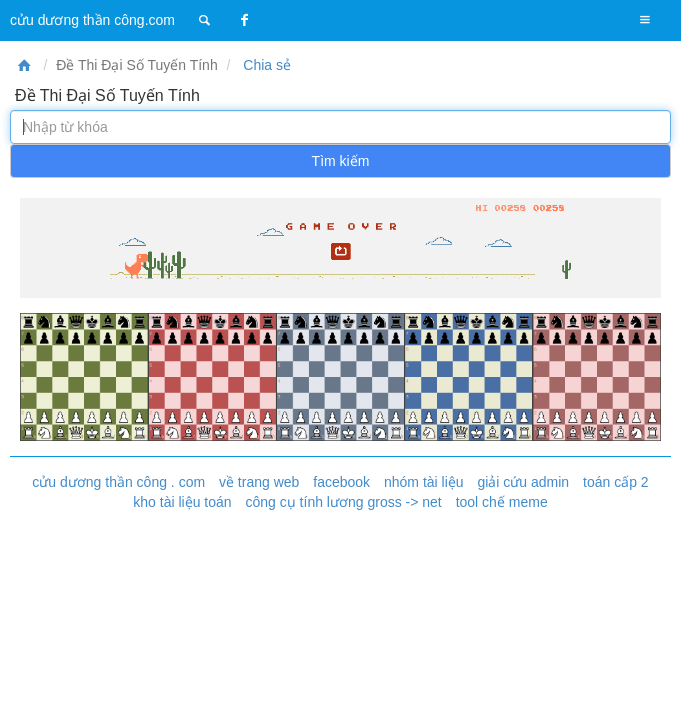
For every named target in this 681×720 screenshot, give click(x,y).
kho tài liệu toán (182, 502)
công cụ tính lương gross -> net (343, 502)
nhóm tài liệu (424, 482)
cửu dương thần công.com (92, 20)
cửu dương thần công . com (118, 482)
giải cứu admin (523, 482)
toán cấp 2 (616, 482)
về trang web (259, 482)
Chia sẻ (265, 65)
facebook (341, 482)
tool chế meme (502, 502)
